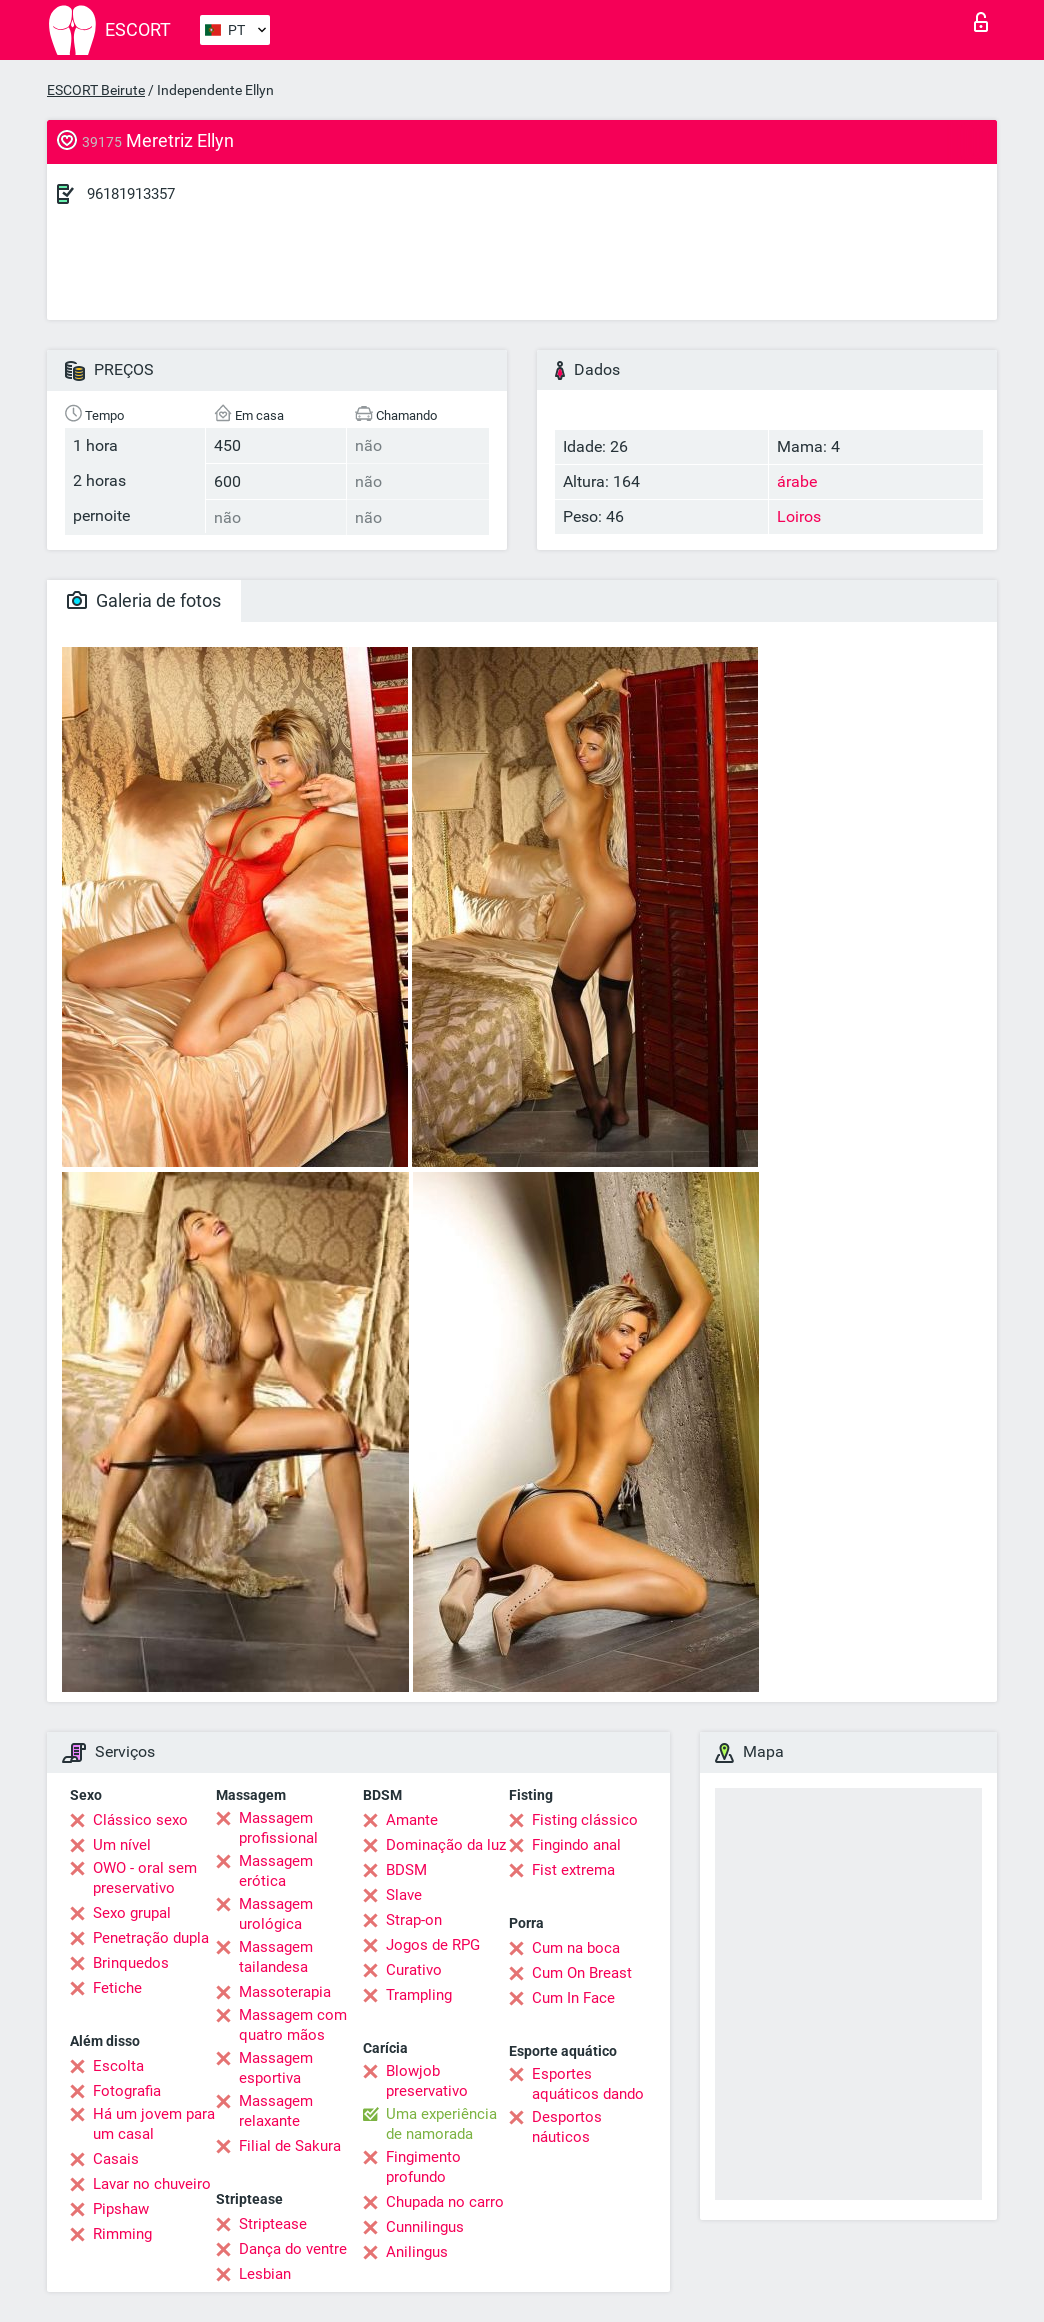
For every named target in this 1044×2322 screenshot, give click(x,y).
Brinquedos (131, 1963)
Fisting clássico (585, 1820)
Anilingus (417, 2252)
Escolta (118, 2066)
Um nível (122, 1845)
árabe (797, 481)
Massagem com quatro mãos (293, 2025)
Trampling (419, 1995)
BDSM (406, 1870)
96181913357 (131, 194)
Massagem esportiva (276, 2068)
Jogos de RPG (433, 1945)
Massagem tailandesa (276, 1957)
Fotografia (127, 2091)
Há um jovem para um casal (154, 2124)
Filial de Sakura (290, 2146)
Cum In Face (573, 1998)
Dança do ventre (293, 2249)
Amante (412, 1820)
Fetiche (117, 1988)
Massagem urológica (276, 1914)
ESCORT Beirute (96, 90)
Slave (404, 1895)
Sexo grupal (132, 1913)
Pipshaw (121, 2209)
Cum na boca (576, 1948)
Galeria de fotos (144, 600)
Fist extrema (573, 1870)
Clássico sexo (140, 1820)
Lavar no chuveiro (152, 2184)
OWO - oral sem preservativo (145, 1878)
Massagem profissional (278, 1828)
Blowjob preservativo (427, 2081)
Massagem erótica (276, 1871)
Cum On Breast (582, 1973)
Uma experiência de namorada (441, 2124)
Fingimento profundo (423, 2167)
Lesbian (265, 2274)
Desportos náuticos (567, 2127)
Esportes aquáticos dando (588, 2084)
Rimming (122, 2234)
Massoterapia (285, 1992)
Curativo (414, 1970)
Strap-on (414, 1920)
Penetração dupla (151, 1938)
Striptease (273, 2224)
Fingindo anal (576, 1845)
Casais (116, 2159)
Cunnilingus (425, 2227)
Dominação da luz (446, 1845)
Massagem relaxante (276, 2111)
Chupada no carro (445, 2202)
